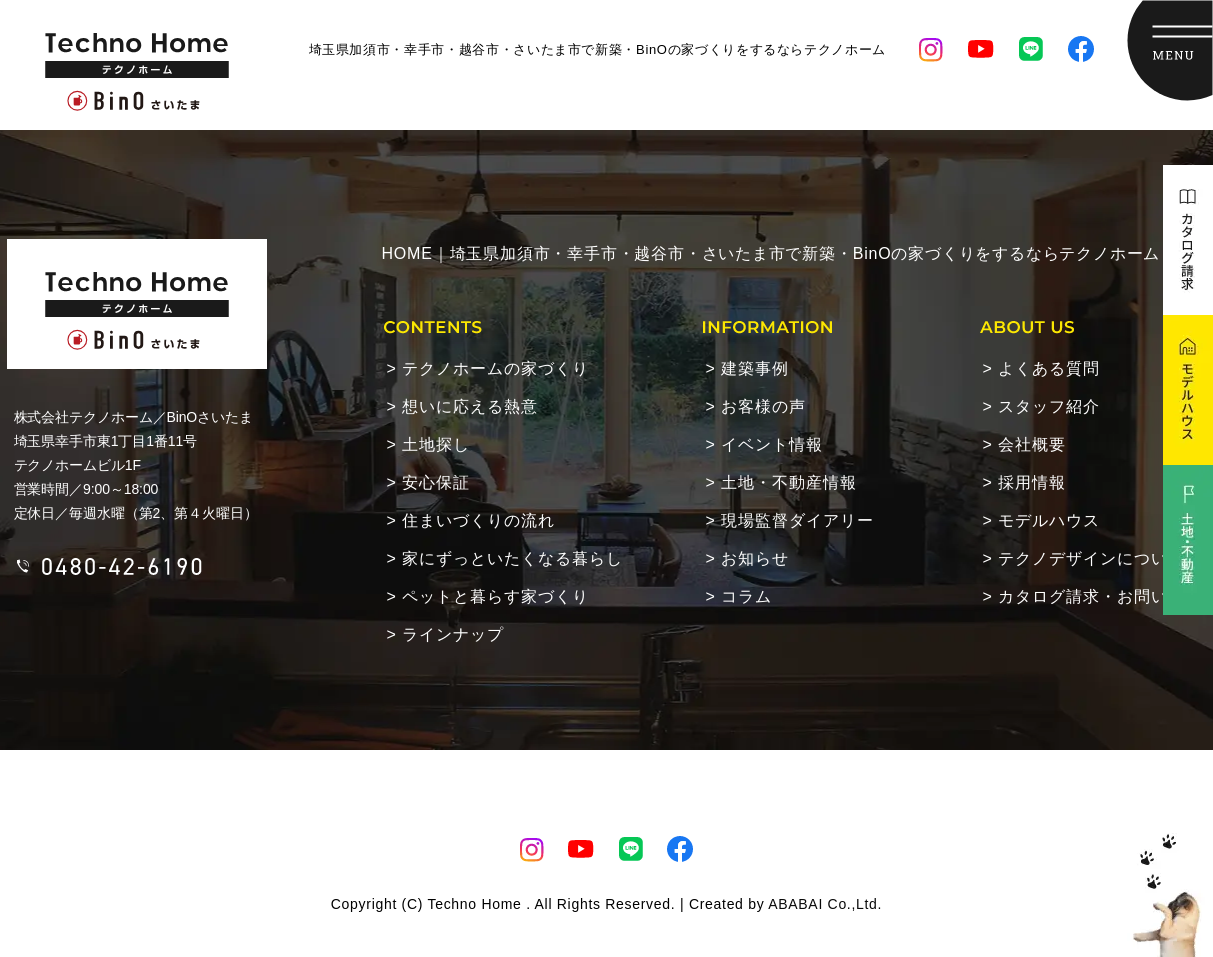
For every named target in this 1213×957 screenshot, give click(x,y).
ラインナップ (453, 634)
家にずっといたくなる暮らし (512, 558)
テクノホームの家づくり (495, 368)
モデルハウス (1049, 520)
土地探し (436, 444)
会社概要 (1032, 444)
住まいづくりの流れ (478, 520)
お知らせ (755, 558)
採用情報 (1032, 482)
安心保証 (436, 482)
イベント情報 (772, 444)
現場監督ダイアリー (797, 520)
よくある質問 (1049, 368)
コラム (746, 596)
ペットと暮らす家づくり (495, 596)
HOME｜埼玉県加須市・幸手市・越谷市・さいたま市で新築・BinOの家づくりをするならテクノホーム (771, 253)
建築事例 (755, 368)
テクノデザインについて (1091, 558)
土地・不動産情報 (789, 482)
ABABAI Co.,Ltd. (825, 904)
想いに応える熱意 (470, 406)
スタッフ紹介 (1049, 406)
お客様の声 (763, 406)
